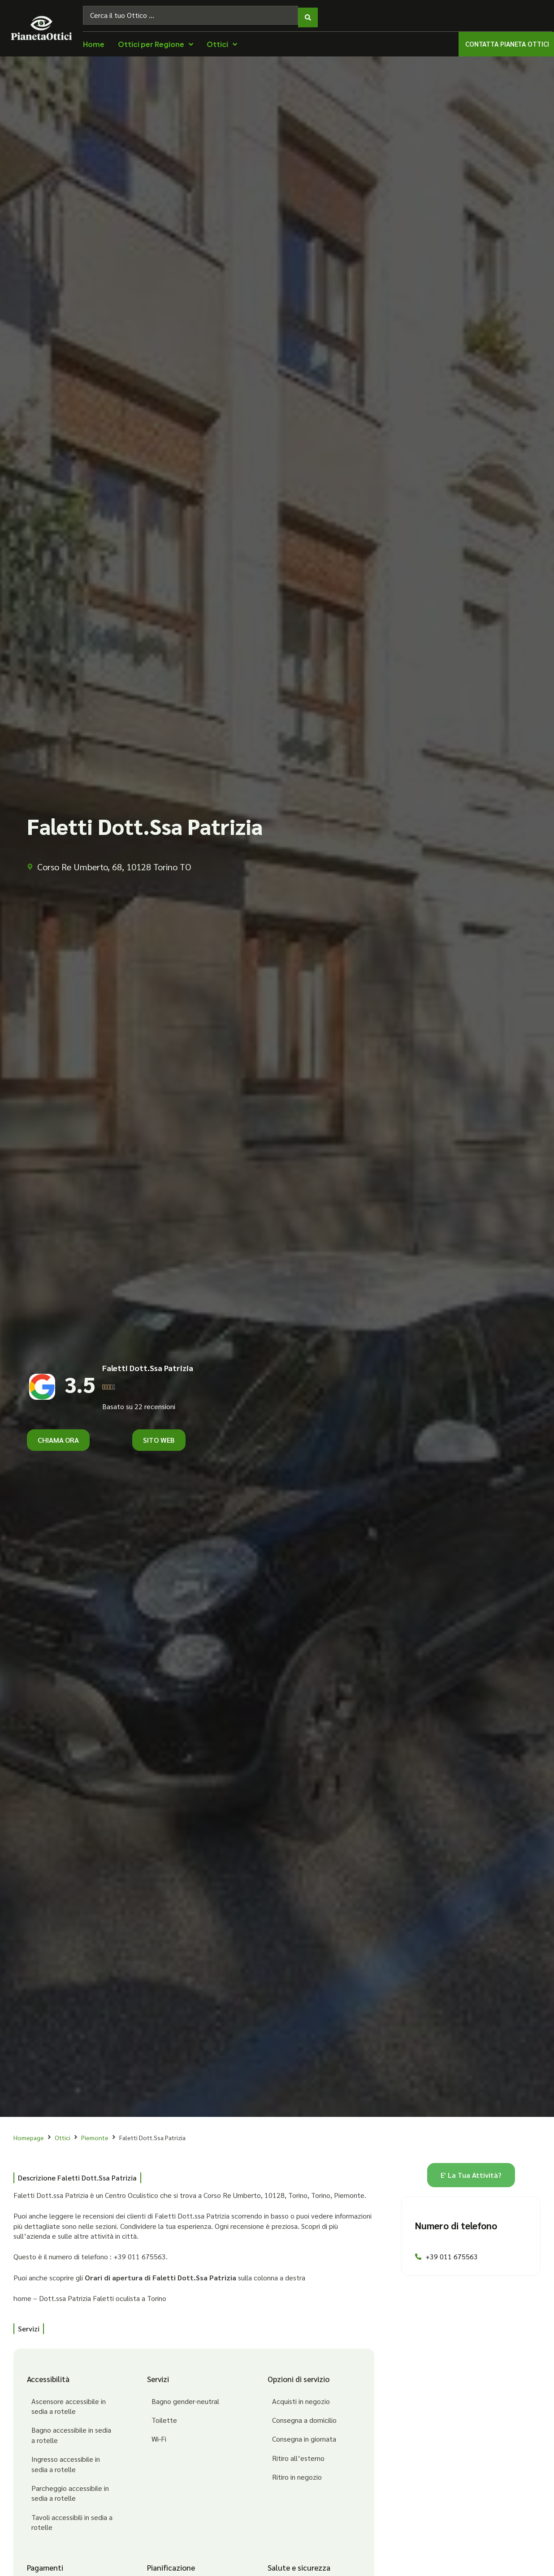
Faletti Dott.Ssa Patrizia (147, 1363)
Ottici (62, 2133)
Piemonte (94, 2133)
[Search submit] (308, 13)
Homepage (28, 2133)
